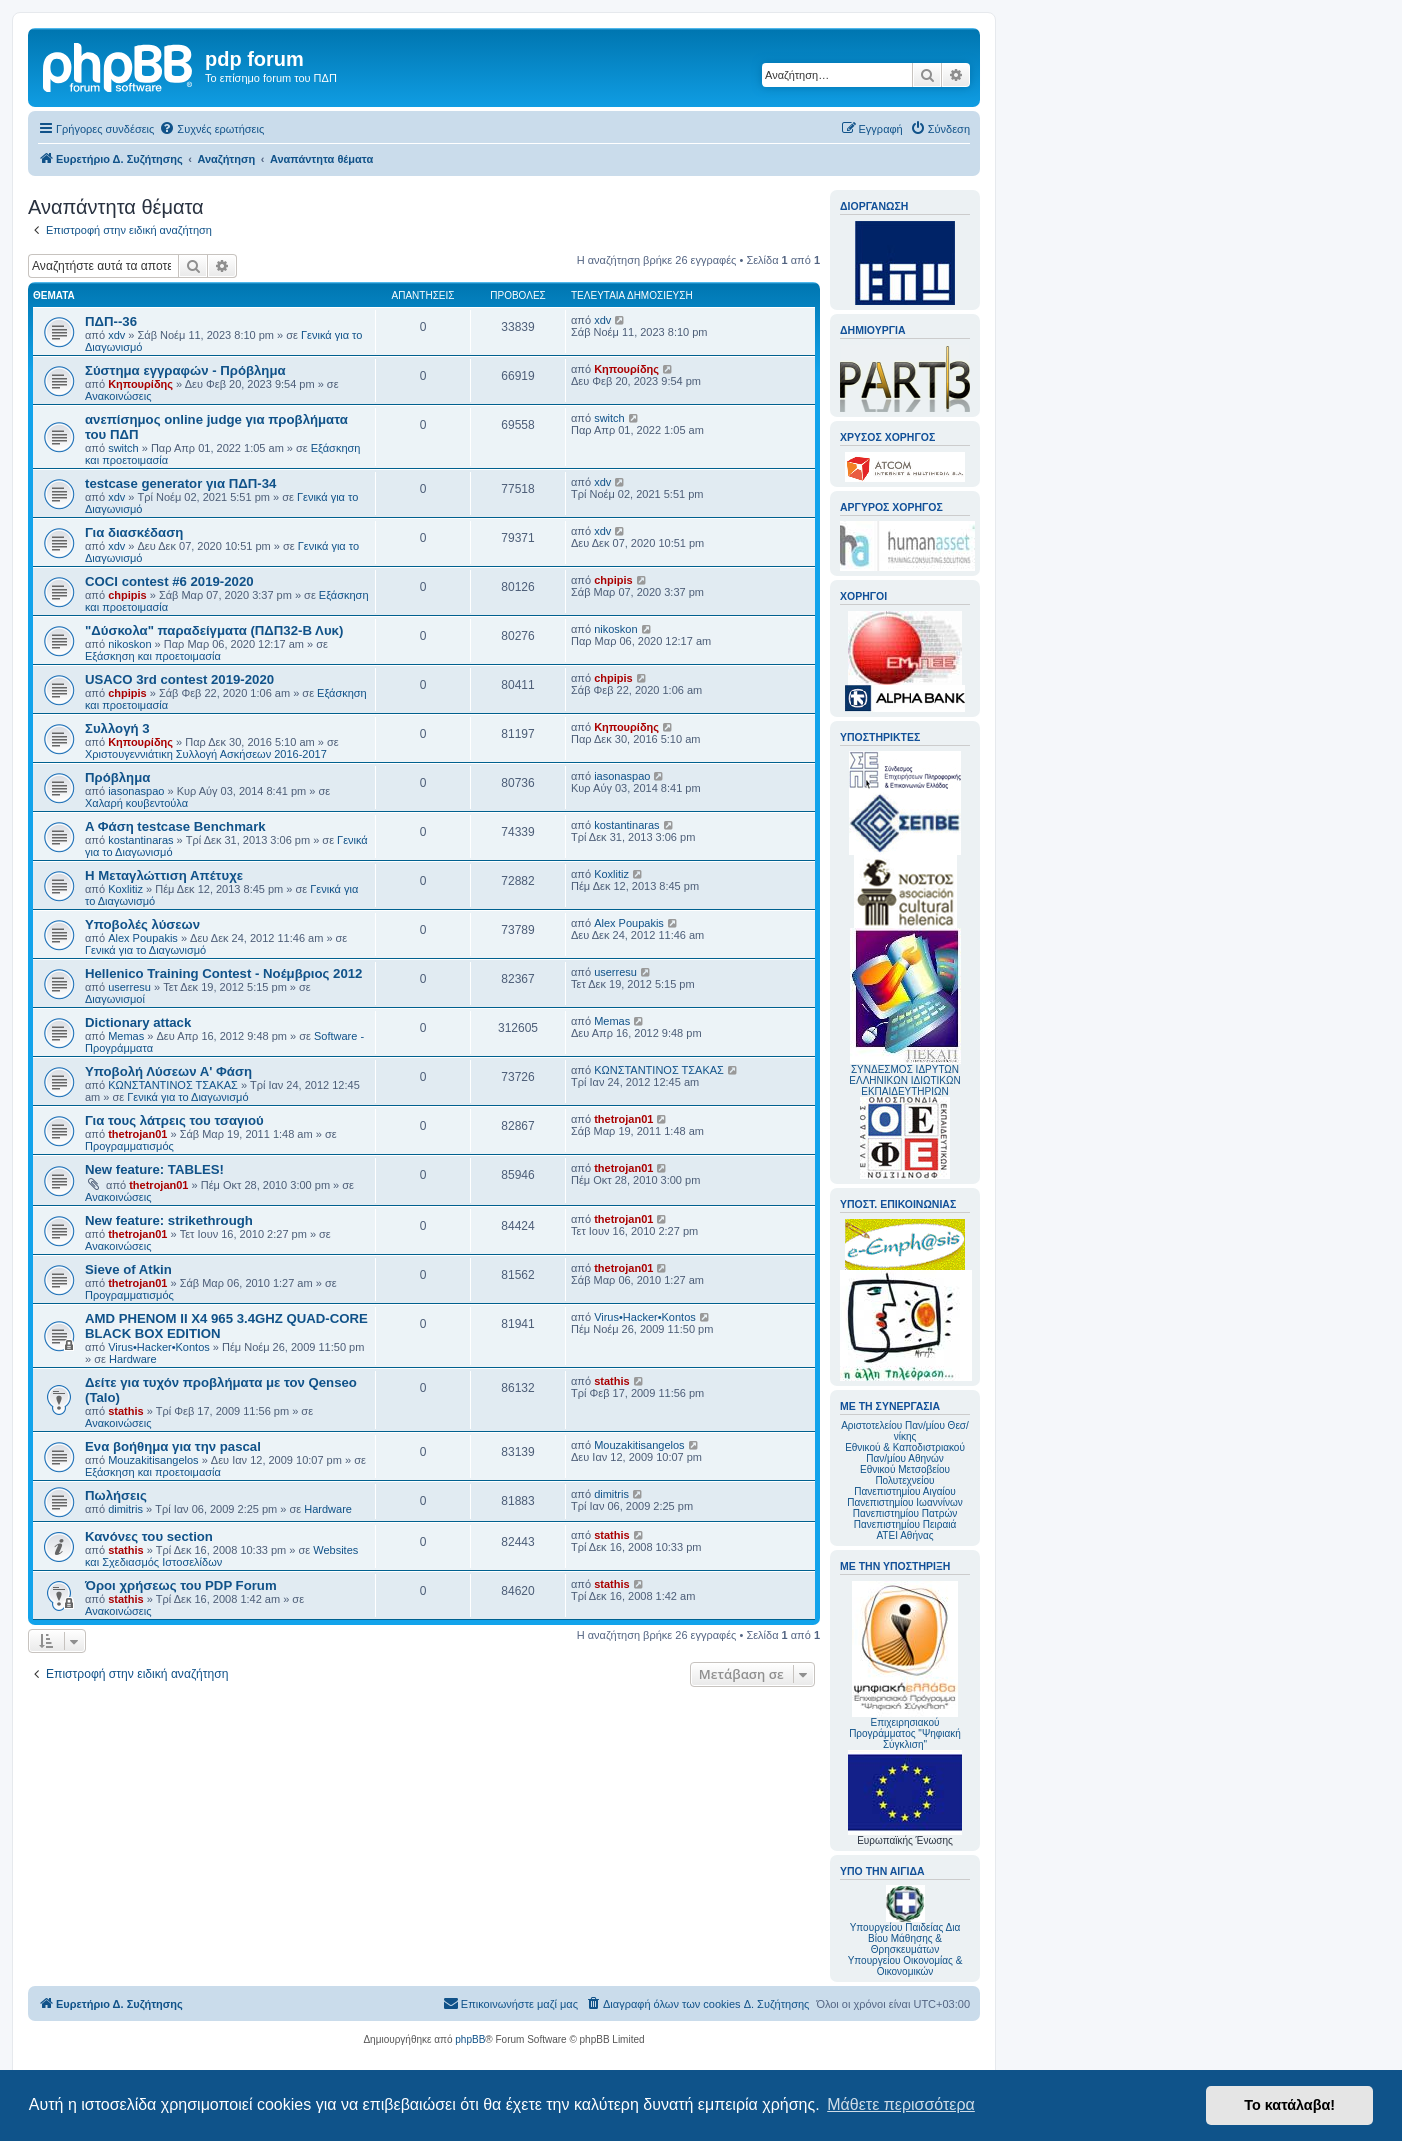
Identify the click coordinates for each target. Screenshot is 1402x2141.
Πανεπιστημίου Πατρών (905, 1513)
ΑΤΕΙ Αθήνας (904, 1535)
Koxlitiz (125, 889)
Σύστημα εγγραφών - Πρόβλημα (185, 370)
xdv (116, 335)
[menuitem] (211, 129)
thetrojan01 (137, 1134)
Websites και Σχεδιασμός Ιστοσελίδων (221, 1556)
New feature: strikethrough (169, 1220)
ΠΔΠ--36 (111, 321)
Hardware (133, 1359)
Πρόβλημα (117, 777)
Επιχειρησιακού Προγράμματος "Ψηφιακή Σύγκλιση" (905, 1665)
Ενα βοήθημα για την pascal (173, 1446)
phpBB (470, 2039)
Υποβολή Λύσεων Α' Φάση (168, 1071)
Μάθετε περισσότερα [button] (901, 2104)
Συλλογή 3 (117, 728)
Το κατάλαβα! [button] (1289, 2105)
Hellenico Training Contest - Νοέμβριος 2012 (223, 973)
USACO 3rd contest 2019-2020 (179, 679)
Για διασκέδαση (134, 532)
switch (123, 448)
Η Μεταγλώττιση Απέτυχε (164, 875)
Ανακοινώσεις (118, 396)
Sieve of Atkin (128, 1269)
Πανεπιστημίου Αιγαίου (904, 1491)
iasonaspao (136, 791)
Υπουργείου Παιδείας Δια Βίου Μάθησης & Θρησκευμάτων (905, 1938)
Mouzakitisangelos (153, 1460)
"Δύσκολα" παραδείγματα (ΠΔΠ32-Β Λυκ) (214, 630)
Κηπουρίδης (140, 384)
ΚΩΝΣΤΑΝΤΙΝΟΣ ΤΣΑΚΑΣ (173, 1085)
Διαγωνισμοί (115, 999)
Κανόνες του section (149, 1536)
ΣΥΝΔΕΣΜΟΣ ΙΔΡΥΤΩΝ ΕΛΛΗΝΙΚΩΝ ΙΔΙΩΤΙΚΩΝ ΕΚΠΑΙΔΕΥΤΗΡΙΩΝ (904, 1080)
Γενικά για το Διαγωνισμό (145, 950)
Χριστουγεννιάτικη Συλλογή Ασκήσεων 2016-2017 (206, 754)
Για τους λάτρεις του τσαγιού (174, 1120)
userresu (129, 987)
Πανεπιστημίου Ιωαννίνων (904, 1502)
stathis (125, 1411)
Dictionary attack (138, 1022)
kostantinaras (140, 840)
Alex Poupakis (143, 938)
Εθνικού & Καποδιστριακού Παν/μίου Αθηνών (905, 1453)
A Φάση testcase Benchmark (175, 826)
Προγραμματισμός (129, 1146)
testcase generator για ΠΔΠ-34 (180, 483)
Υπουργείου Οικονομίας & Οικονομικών (905, 1966)
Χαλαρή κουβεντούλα (136, 803)
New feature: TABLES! (154, 1169)
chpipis (127, 595)
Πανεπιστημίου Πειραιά (905, 1524)
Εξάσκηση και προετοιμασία (153, 656)
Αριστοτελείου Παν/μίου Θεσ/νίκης (905, 1431)
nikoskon (129, 644)
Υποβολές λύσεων (142, 924)
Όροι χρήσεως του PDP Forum (181, 1585)
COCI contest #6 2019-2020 (169, 581)
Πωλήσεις (116, 1495)
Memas (126, 1036)
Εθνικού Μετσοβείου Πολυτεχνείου (905, 1475)
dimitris (125, 1509)
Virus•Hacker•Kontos (159, 1347)
